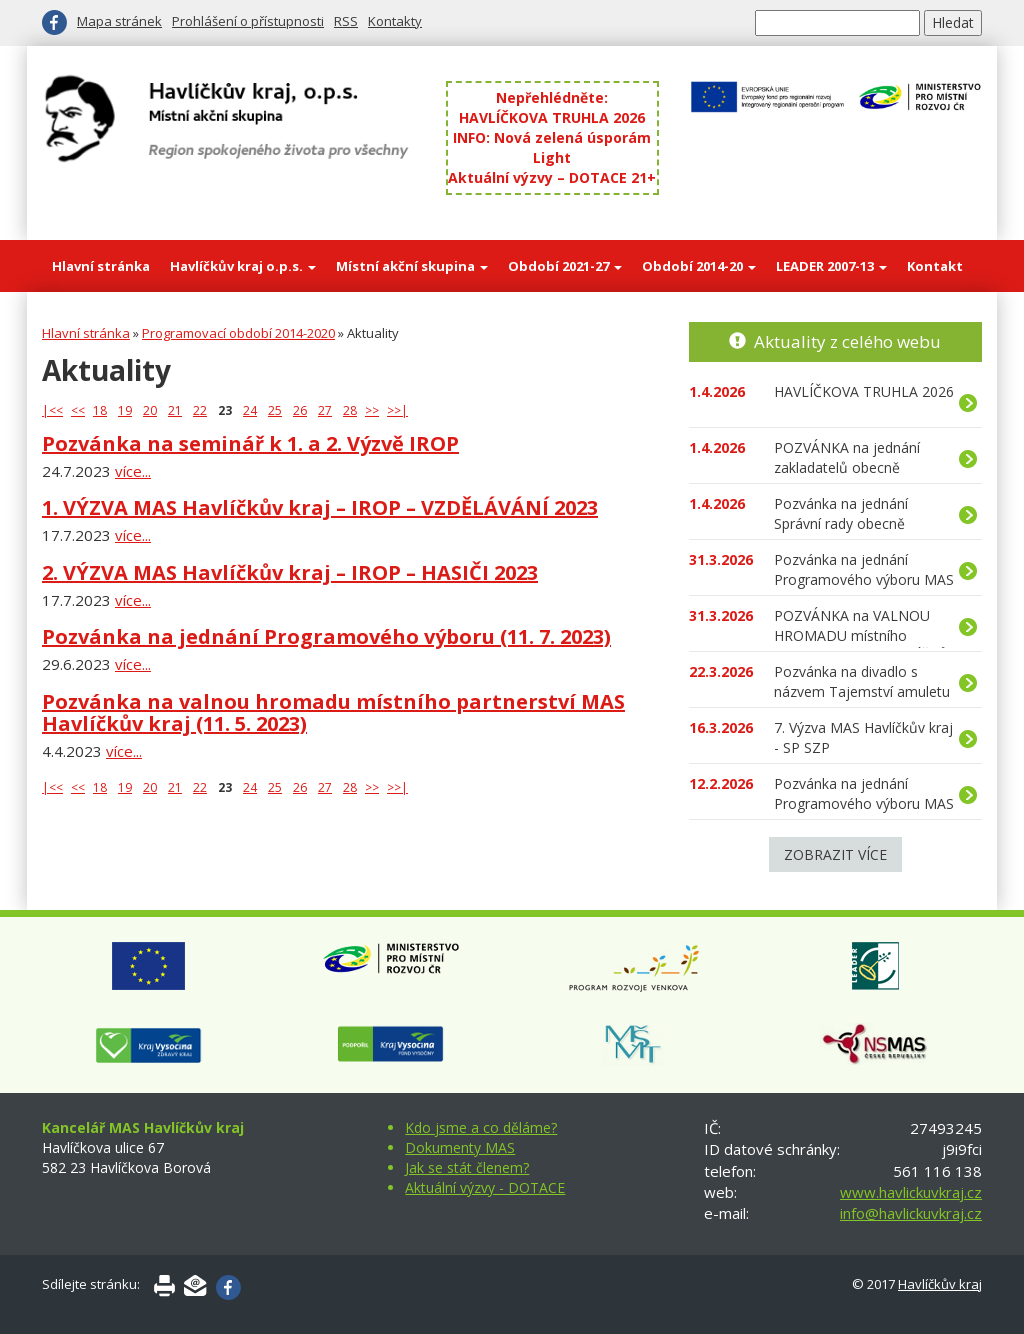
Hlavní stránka (101, 266)
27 (325, 410)
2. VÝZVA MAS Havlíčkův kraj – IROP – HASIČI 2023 (290, 572)
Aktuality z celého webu (847, 341)
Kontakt (935, 266)
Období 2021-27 (565, 266)
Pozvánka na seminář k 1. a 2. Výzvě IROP (250, 443)
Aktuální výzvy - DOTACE (485, 1187)
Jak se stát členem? (467, 1167)
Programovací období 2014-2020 (238, 333)
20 (150, 410)
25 (275, 410)
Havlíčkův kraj (940, 1284)
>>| (397, 410)
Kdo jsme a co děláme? (481, 1127)
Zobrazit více (835, 854)
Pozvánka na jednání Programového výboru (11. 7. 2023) (326, 636)
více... (133, 471)
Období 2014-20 (699, 266)
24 (250, 410)
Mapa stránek (119, 21)
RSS (346, 21)
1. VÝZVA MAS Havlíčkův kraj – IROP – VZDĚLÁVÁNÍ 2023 (320, 507)
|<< (52, 410)
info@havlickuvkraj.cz (911, 1213)
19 (125, 410)
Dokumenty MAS (460, 1147)
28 (350, 410)
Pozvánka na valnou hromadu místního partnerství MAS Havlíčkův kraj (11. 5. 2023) (333, 712)
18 (100, 410)
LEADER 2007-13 (831, 266)
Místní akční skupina (412, 266)
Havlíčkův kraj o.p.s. (243, 266)
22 (200, 410)
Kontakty (395, 21)
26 (300, 410)
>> (372, 410)
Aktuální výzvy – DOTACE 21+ (552, 177)
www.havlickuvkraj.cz (911, 1192)
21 (175, 410)
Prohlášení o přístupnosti (248, 21)
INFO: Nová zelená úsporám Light (552, 147)
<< (78, 410)
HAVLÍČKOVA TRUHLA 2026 (552, 117)
